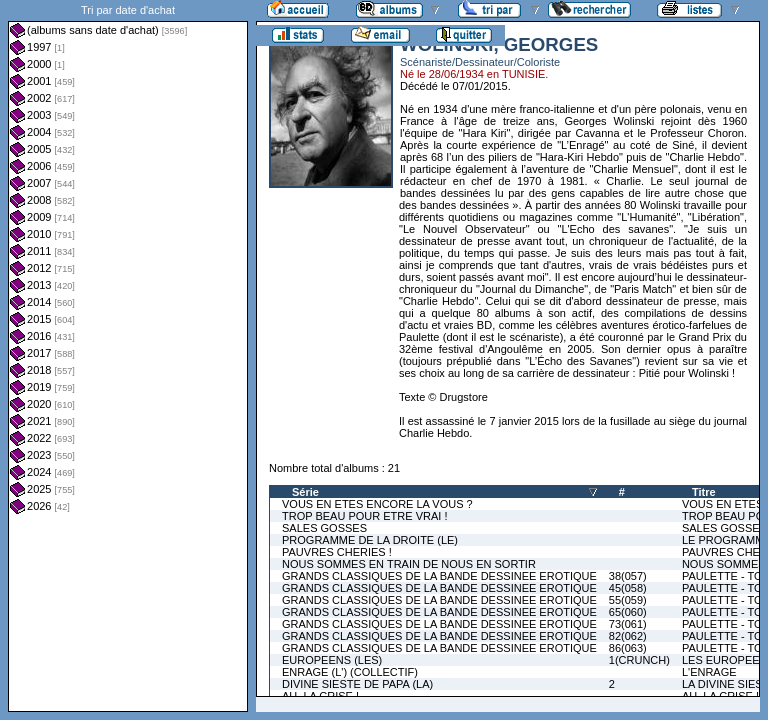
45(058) (628, 588)
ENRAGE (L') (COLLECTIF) (350, 672)
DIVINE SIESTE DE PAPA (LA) (357, 684)
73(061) (628, 624)
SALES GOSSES (324, 528)
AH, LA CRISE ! (320, 696)
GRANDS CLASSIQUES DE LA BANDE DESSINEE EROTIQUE (439, 576)
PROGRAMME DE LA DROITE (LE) (370, 540)
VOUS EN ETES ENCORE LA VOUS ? (377, 504)
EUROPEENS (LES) (332, 660)
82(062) (628, 636)
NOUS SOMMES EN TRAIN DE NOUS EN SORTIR (409, 564)
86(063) (628, 648)
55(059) (628, 600)
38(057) (628, 576)
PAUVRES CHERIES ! (337, 552)
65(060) (628, 612)
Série (305, 492)
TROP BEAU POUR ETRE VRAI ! (364, 516)
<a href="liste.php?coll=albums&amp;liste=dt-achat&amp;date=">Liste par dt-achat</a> (128, 356)
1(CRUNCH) (639, 660)
